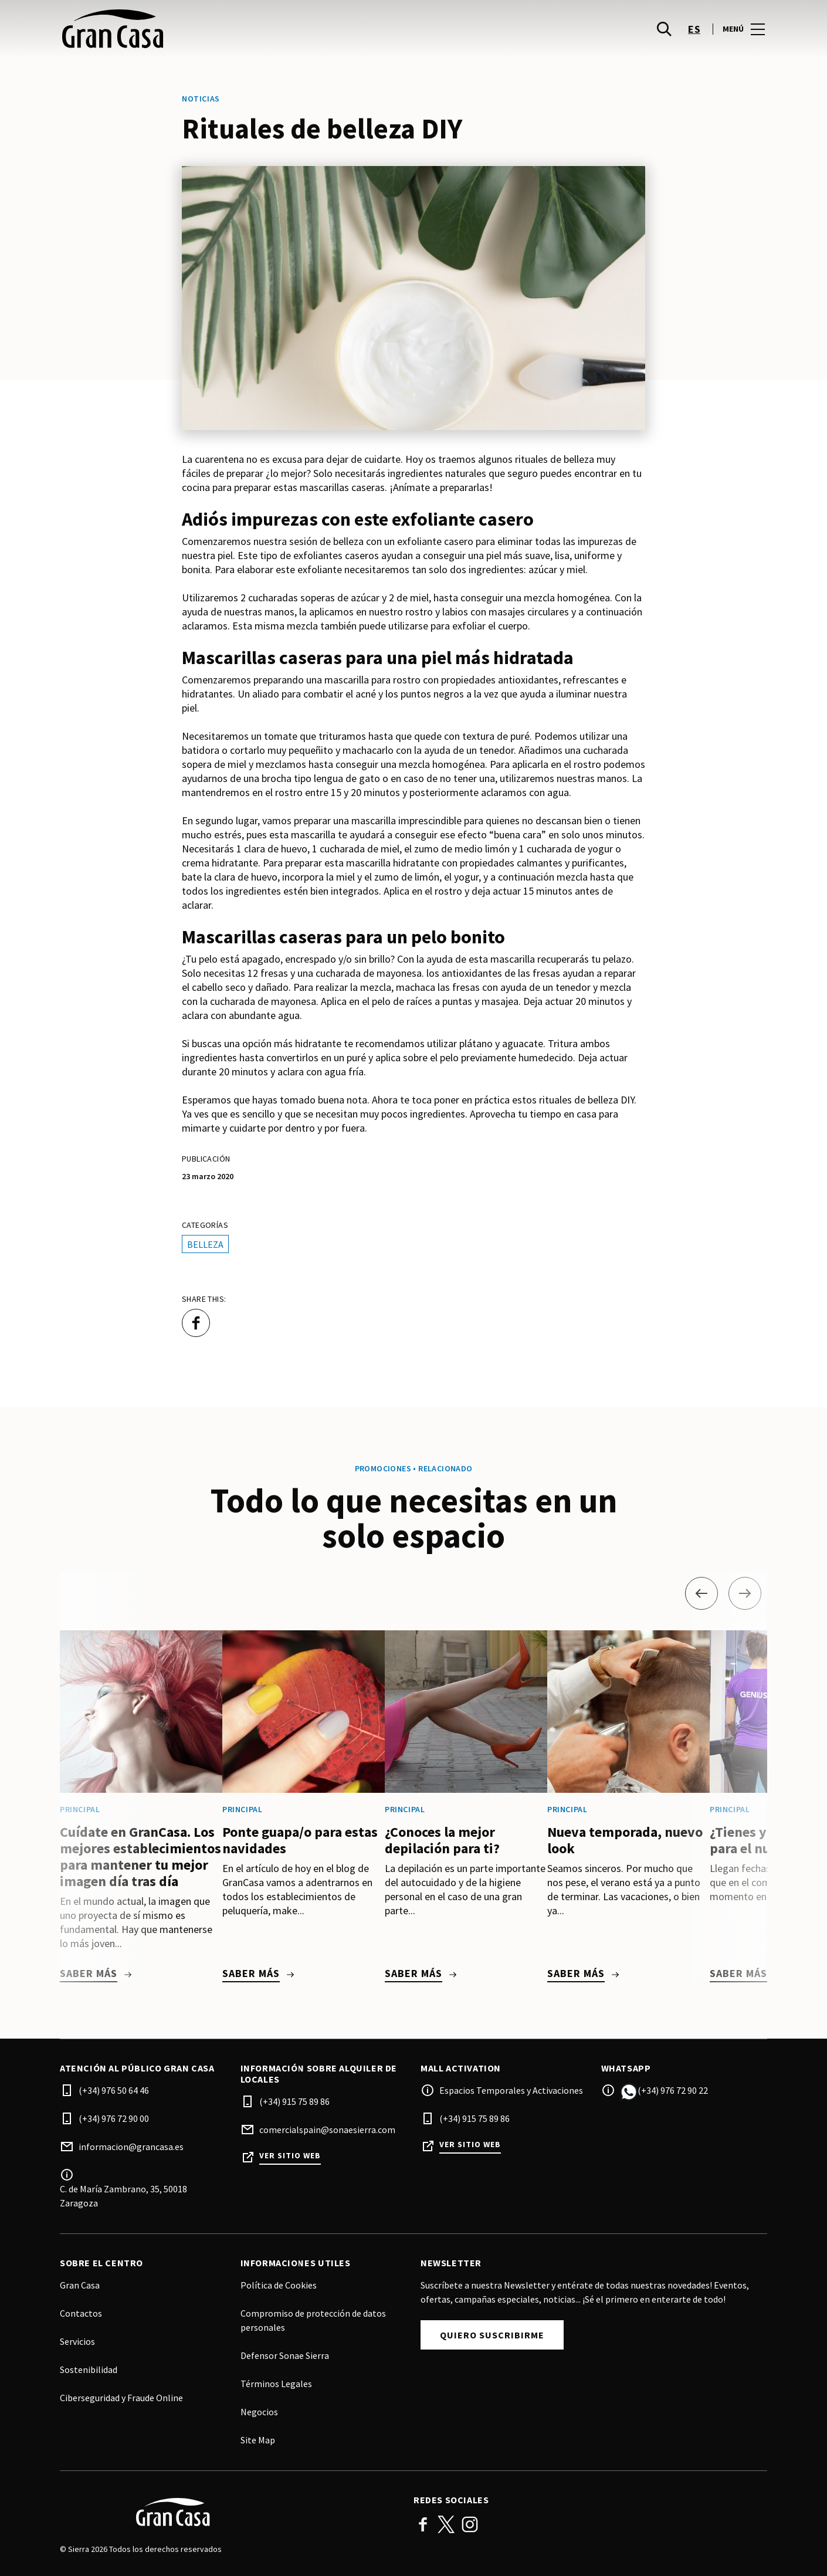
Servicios (77, 2341)
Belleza (205, 1244)
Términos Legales (276, 2383)
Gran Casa (80, 2285)
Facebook (423, 2524)
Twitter (446, 2524)
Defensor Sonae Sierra (284, 2355)
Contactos (81, 2313)
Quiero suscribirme (492, 2335)
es (694, 35)
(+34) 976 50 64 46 (114, 2090)
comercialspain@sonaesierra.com (327, 2129)
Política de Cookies (278, 2285)
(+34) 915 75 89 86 (294, 2101)
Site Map (257, 2440)
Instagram (469, 2524)
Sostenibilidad (88, 2369)
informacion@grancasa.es (131, 2146)
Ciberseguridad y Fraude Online (121, 2398)
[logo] (238, 35)
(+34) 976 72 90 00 (114, 2118)
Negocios (259, 2412)
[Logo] (229, 2512)
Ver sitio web (290, 2156)
